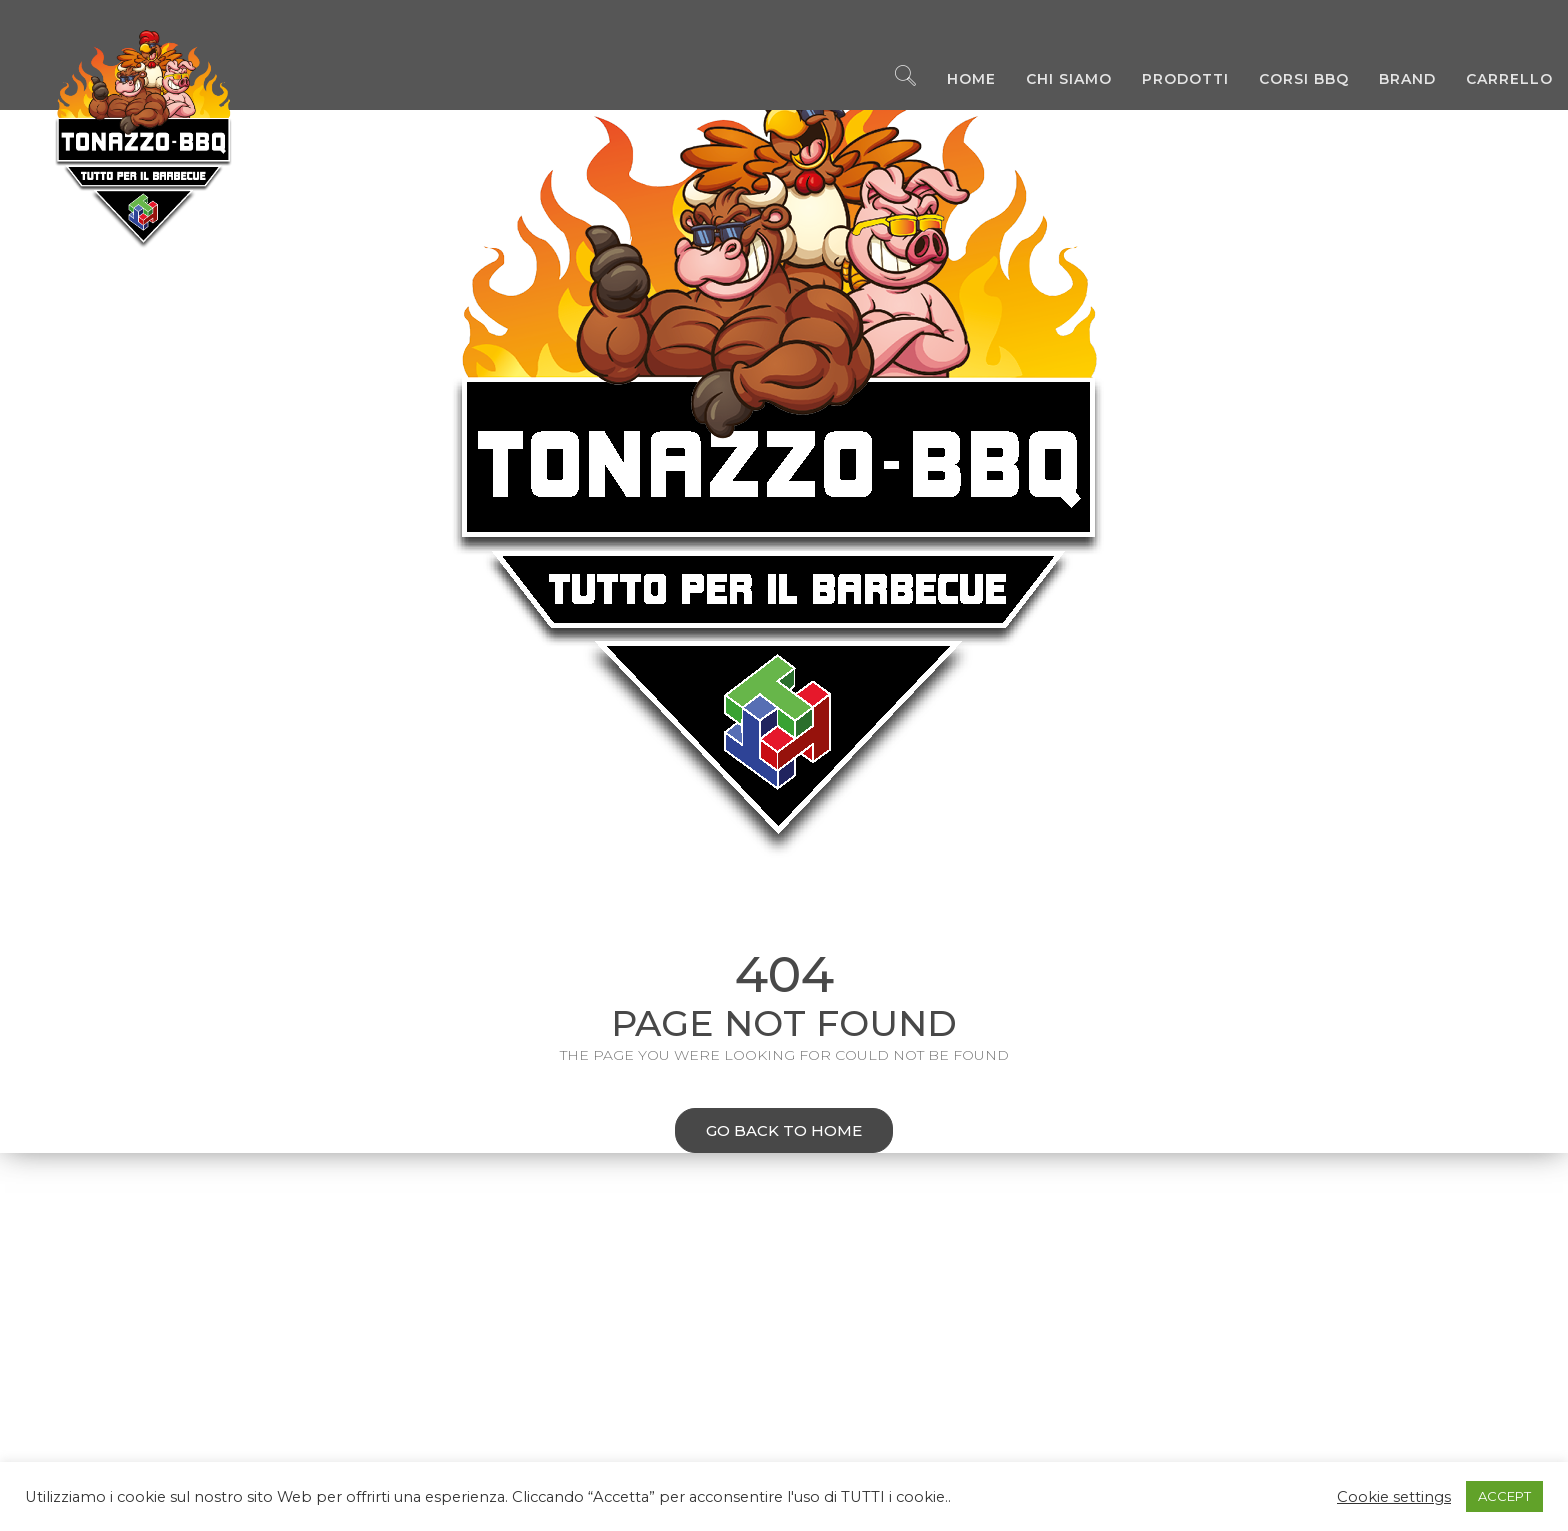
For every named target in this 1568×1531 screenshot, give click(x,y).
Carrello (1494, 80)
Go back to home (768, 1132)
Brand (1392, 80)
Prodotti (1170, 80)
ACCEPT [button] (1504, 1496)
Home (956, 80)
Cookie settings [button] (1394, 1497)
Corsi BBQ (1289, 80)
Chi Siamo (1054, 80)
